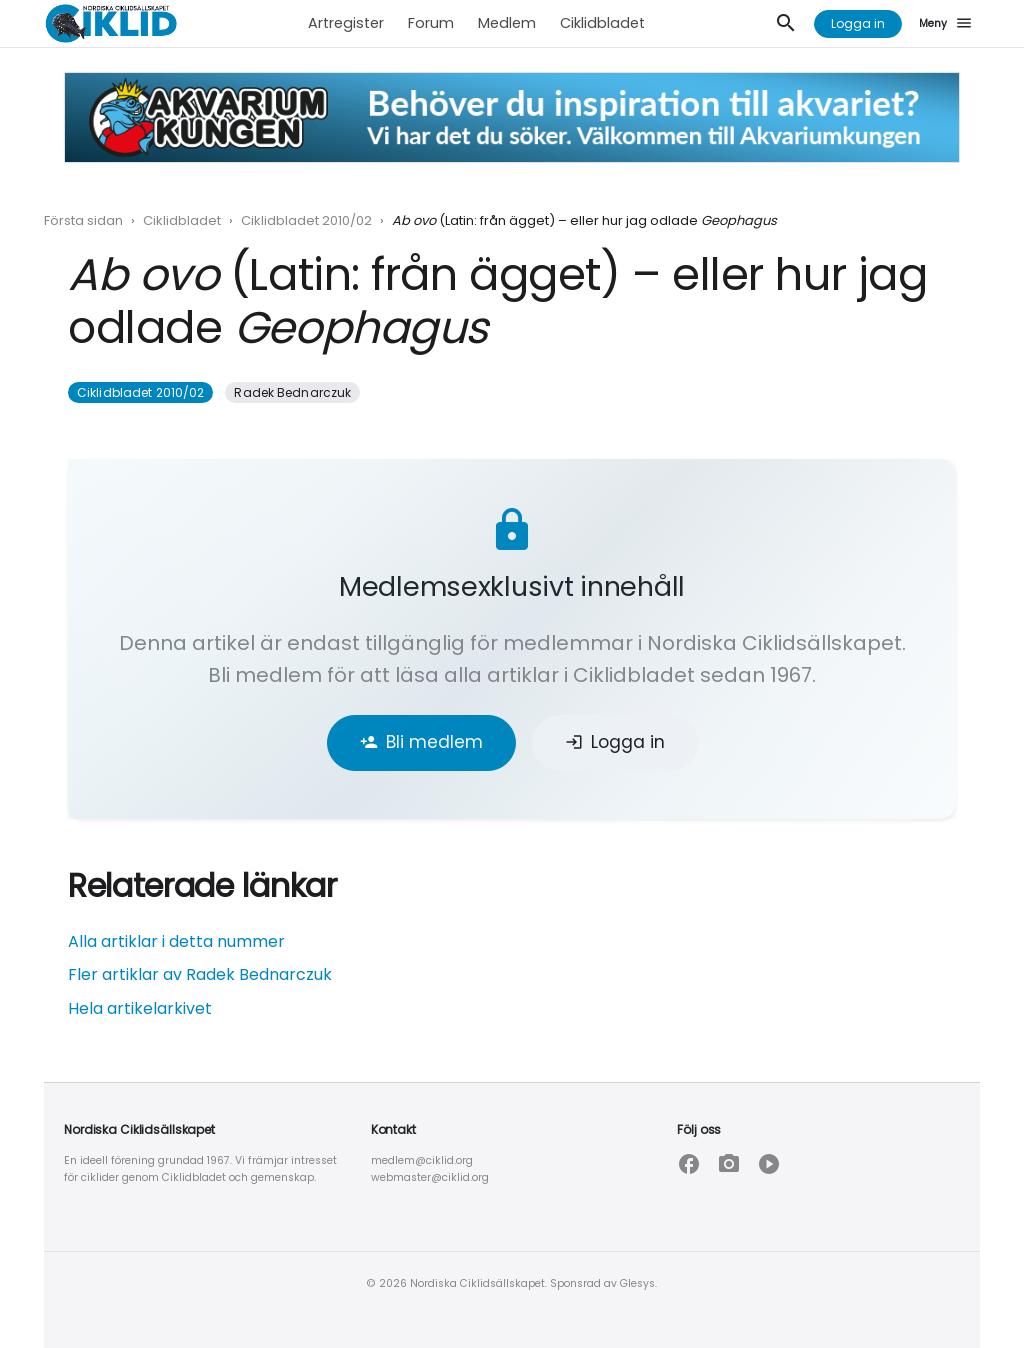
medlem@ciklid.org (422, 1160)
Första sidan (83, 220)
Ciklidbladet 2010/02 (306, 220)
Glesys (637, 1283)
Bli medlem (421, 742)
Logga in (858, 23)
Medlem (507, 23)
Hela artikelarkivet (140, 1008)
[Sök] (786, 24)
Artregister (346, 23)
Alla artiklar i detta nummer (176, 941)
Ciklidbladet (602, 23)
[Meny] (949, 24)
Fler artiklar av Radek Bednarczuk (200, 974)
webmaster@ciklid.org (430, 1177)
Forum (431, 23)
